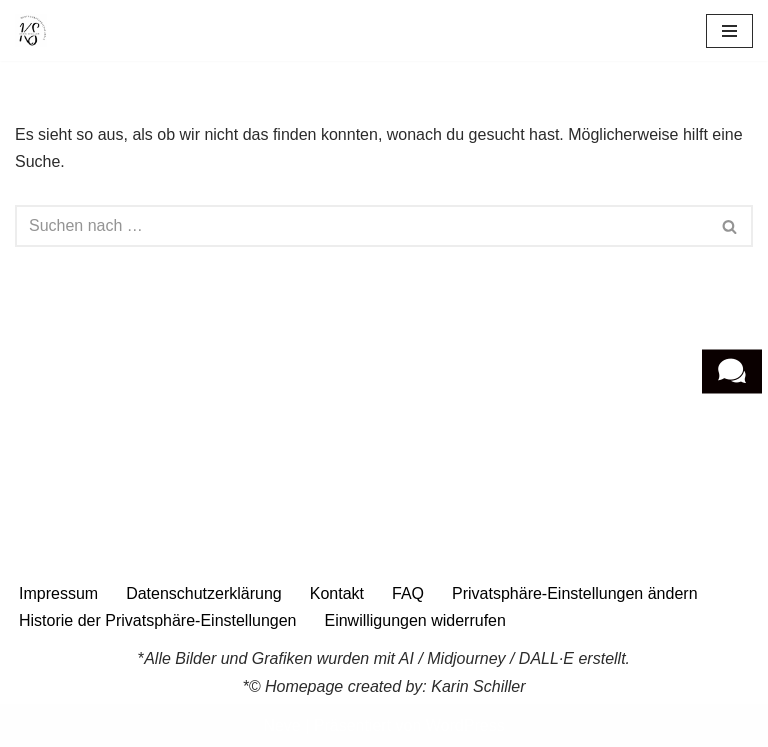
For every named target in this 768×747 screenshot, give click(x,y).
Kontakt (337, 593)
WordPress (465, 725)
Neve (281, 725)
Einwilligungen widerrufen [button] (414, 620)
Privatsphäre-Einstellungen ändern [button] (574, 593)
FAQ (408, 593)
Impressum (58, 593)
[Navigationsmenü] (729, 31)
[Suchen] (361, 226)
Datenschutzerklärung (204, 593)
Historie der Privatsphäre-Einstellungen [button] (157, 620)
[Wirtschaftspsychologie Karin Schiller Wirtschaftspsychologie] (31, 30)
